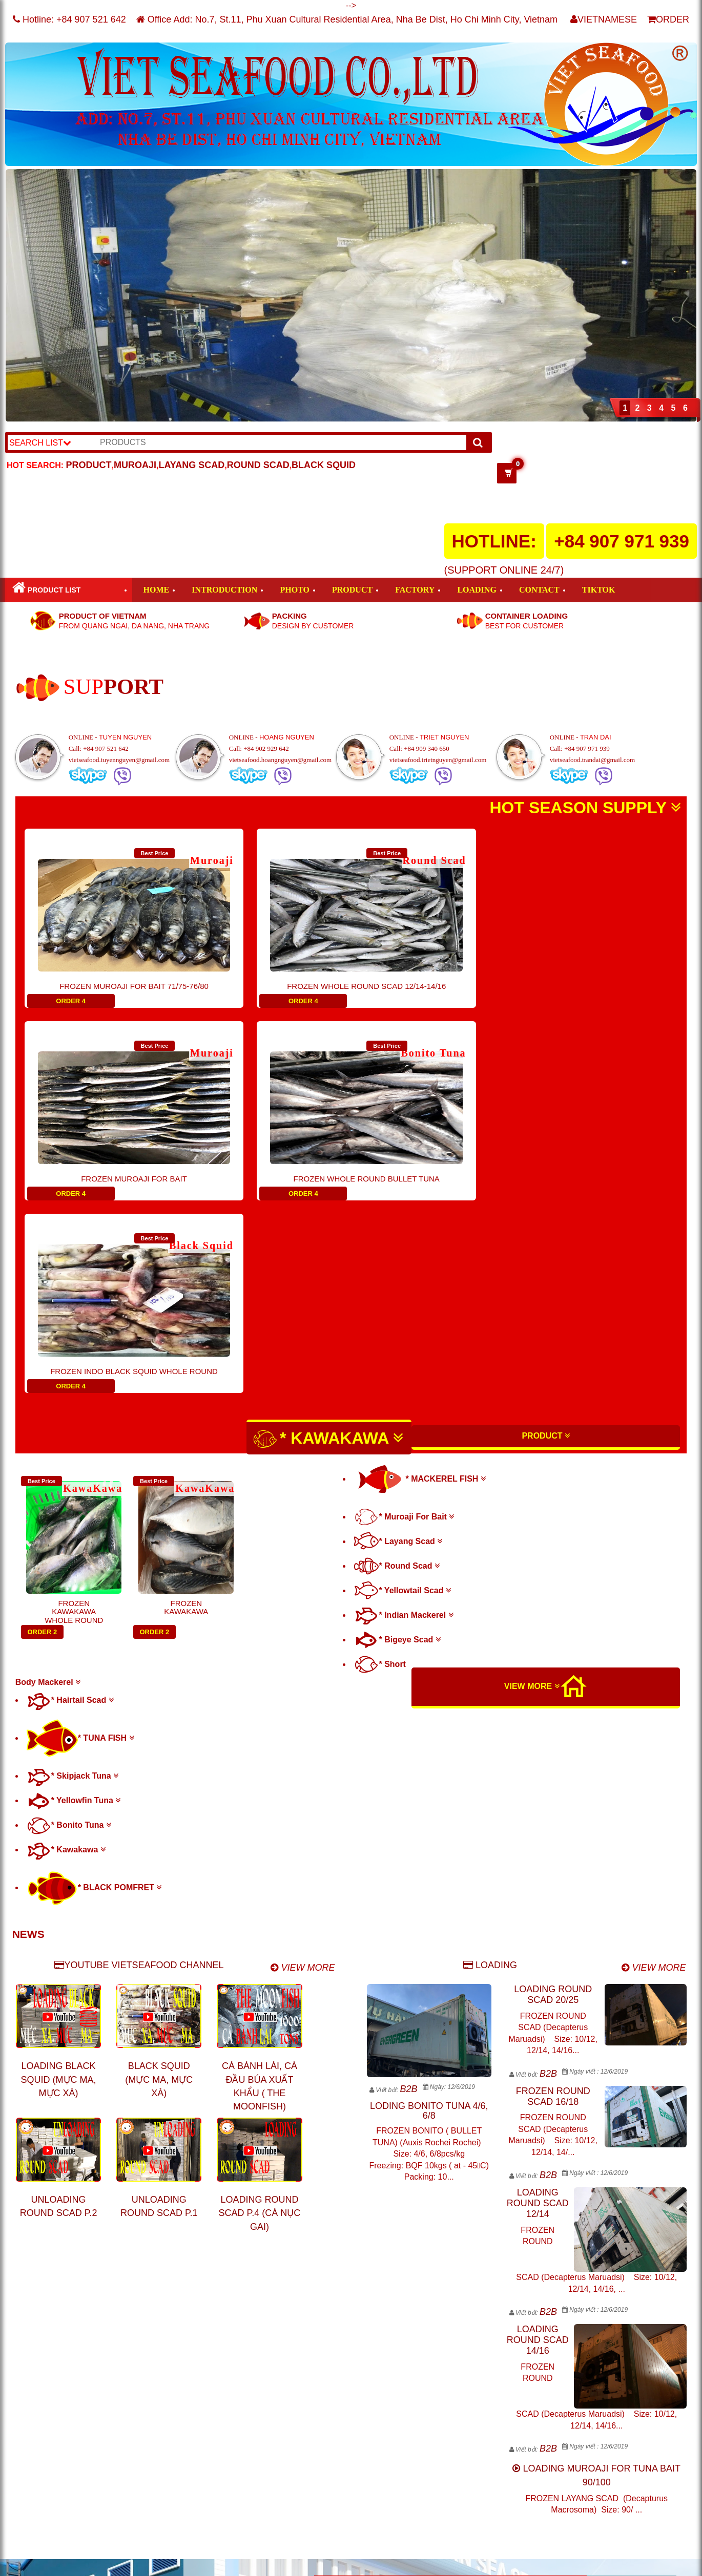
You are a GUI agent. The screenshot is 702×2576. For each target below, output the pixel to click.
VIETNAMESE (603, 19)
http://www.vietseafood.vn (510, 2465)
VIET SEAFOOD (148, 2563)
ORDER (668, 19)
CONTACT (539, 589)
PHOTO (294, 589)
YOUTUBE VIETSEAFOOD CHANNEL (138, 1772)
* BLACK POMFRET (94, 1695)
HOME (156, 589)
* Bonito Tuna (69, 1632)
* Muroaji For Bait (404, 1324)
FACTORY (415, 589)
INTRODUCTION (224, 589)
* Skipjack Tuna (73, 1583)
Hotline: (69, 19)
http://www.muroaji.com (505, 2452)
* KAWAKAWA (328, 1247)
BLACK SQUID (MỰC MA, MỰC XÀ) (159, 1887)
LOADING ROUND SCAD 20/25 (553, 1801)
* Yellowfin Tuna (74, 1607)
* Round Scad (396, 1373)
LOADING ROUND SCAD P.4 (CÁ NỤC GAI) (260, 2020)
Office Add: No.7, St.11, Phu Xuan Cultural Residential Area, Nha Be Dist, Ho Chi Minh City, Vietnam (347, 19)
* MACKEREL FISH (419, 1286)
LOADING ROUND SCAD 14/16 (538, 2147)
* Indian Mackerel (403, 1422)
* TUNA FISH (80, 1545)
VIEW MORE (532, 1493)
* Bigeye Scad (397, 1447)
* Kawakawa (66, 1657)
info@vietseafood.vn (370, 2541)
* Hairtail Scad (70, 1507)
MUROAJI (135, 465)
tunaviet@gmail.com (240, 2487)
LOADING (476, 589)
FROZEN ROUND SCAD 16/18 (553, 1903)
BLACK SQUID (324, 465)
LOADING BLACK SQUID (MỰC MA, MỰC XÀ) (58, 1887)
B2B (408, 1896)
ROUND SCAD (258, 465)
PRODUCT (89, 465)
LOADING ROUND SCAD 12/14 (538, 2010)
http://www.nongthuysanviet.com (524, 2478)
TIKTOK (598, 589)
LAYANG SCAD (191, 465)
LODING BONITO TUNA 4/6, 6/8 (429, 1918)
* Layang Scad (398, 1348)
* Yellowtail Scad (402, 1397)
